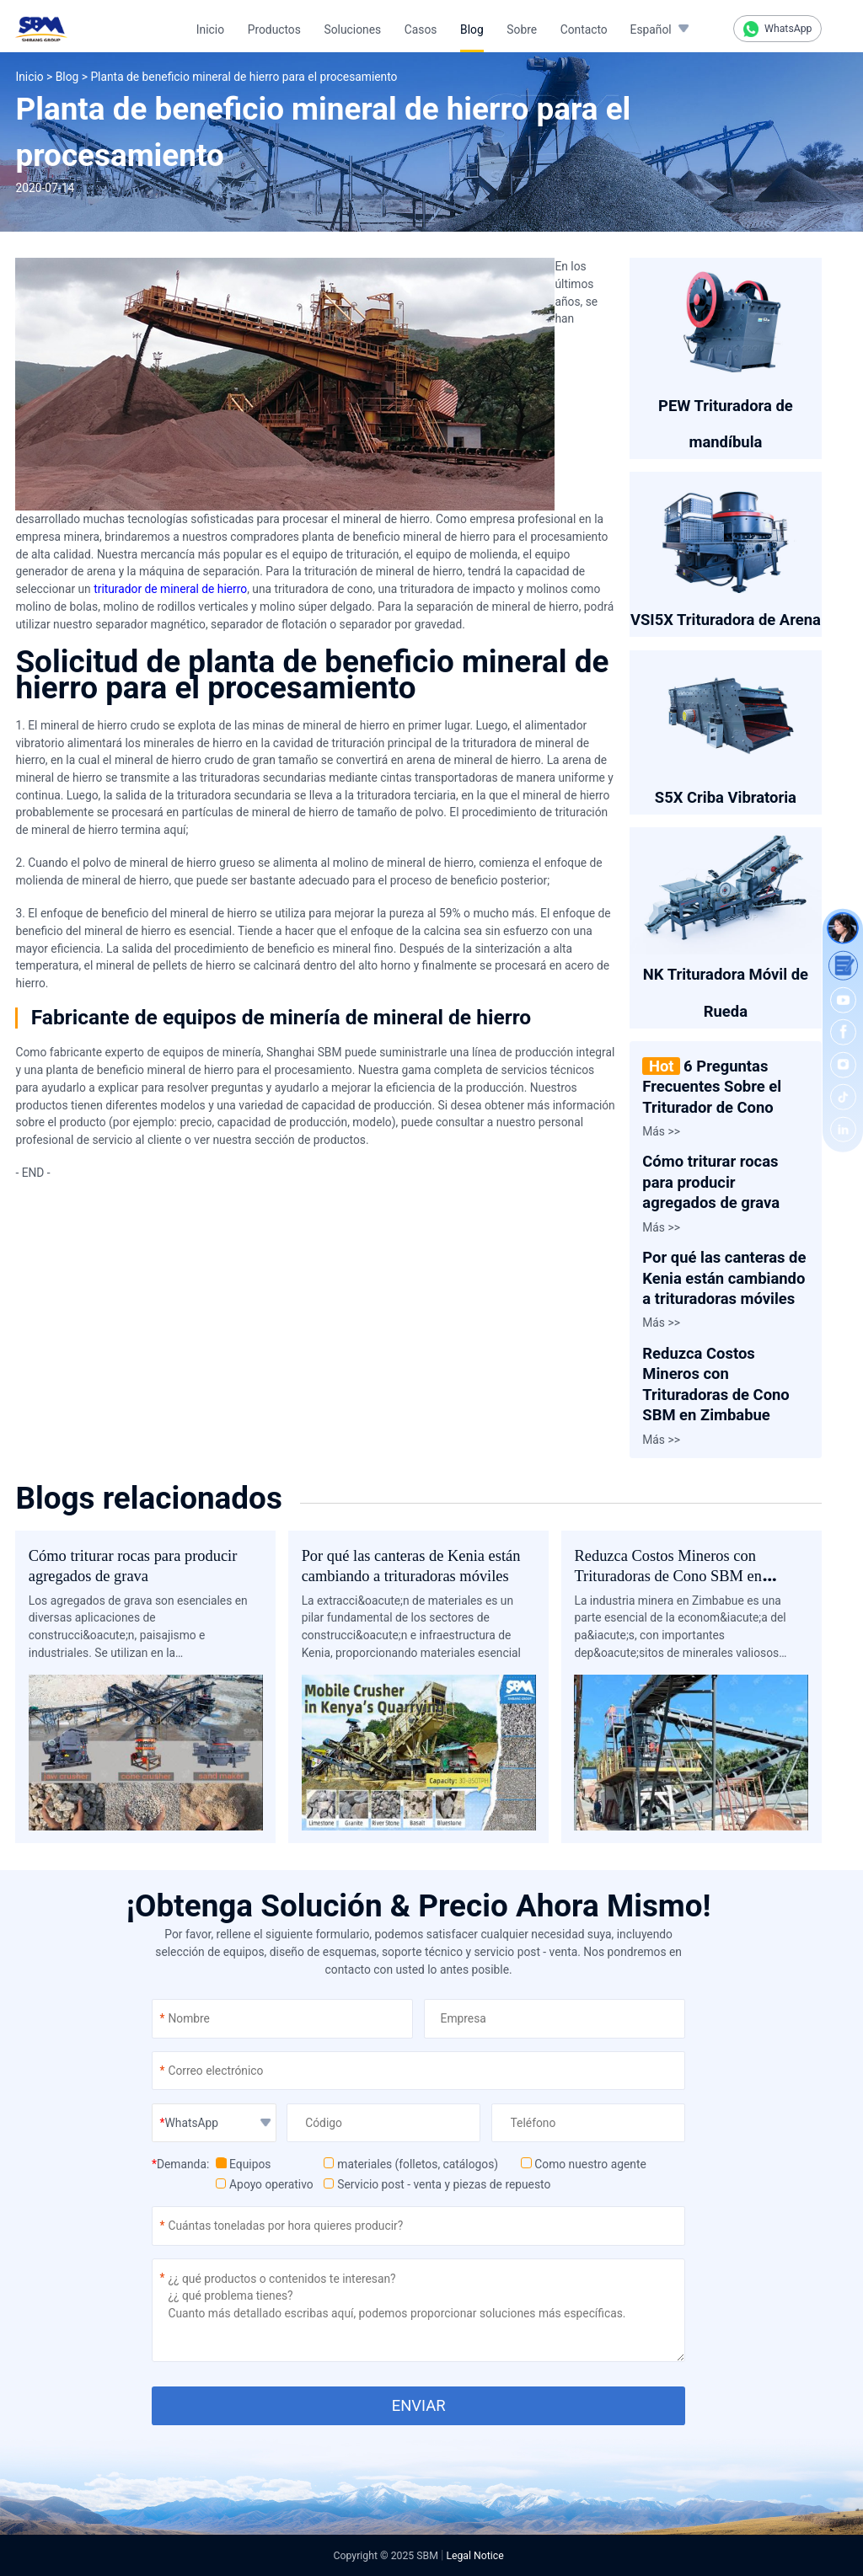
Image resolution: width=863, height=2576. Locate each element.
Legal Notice (474, 2556)
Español (651, 29)
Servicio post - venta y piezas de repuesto (437, 2184)
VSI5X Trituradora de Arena (725, 619)
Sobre (522, 29)
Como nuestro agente (583, 2164)
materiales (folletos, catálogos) (411, 2164)
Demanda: (180, 2164)
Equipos (243, 2164)
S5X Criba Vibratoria (725, 797)
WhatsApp (777, 28)
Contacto (584, 29)
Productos (274, 29)
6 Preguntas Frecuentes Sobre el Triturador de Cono (711, 1086)
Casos (421, 29)
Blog (472, 29)
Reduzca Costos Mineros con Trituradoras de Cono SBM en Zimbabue (667, 1576)
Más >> (661, 1131)
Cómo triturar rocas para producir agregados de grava (711, 1181)
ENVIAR (419, 2405)
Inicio (210, 29)
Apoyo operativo (265, 2184)
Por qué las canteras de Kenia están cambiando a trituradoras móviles (724, 1277)
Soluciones (353, 29)
